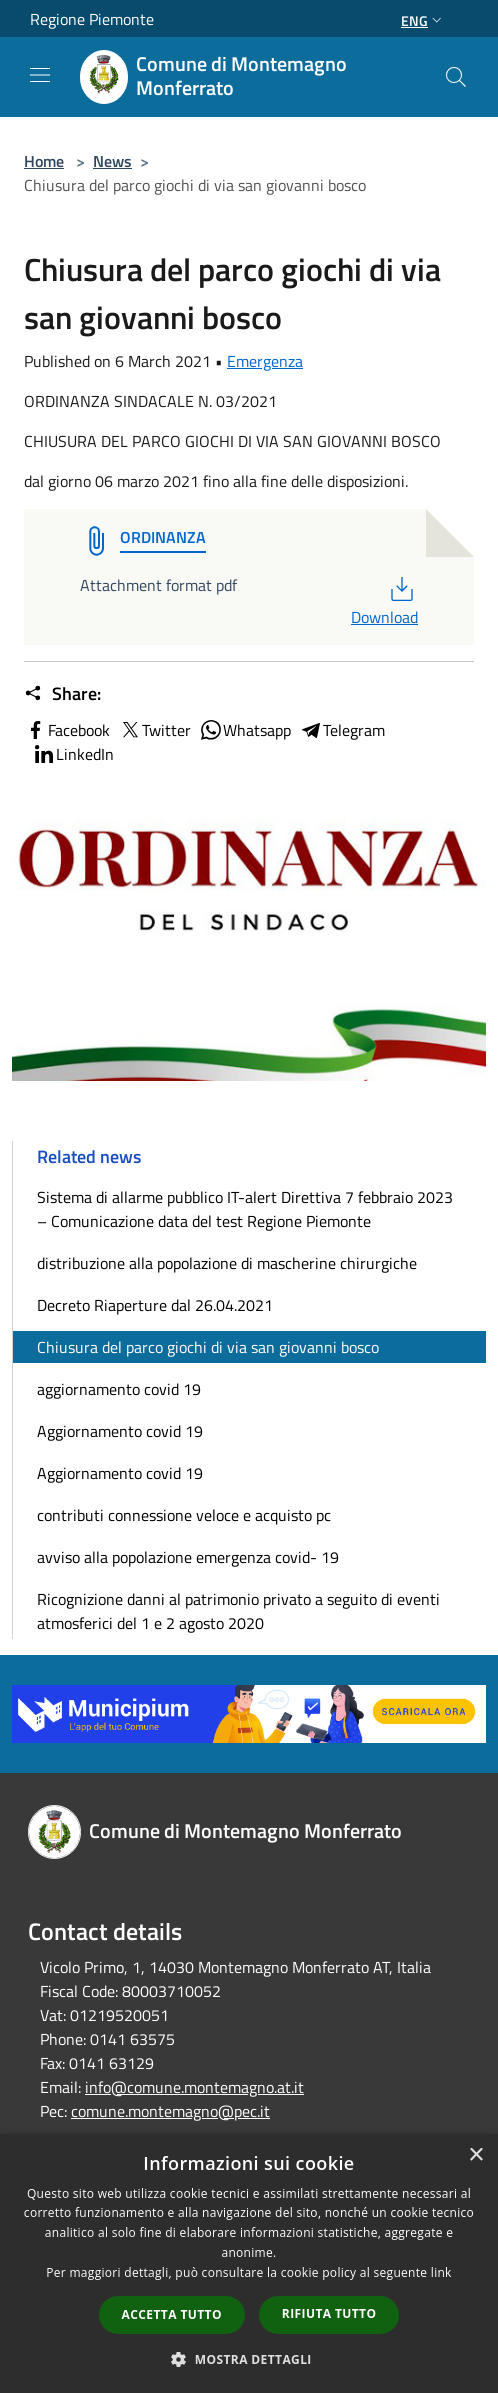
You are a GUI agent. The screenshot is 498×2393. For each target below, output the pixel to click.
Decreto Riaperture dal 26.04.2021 (155, 1305)
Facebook (67, 730)
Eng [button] (423, 20)
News (112, 161)
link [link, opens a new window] (441, 2272)
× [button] (475, 2155)
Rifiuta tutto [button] (329, 2313)
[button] (249, 2359)
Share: (62, 694)
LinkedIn (73, 754)
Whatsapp (245, 730)
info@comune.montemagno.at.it (194, 2087)
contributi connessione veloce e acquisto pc (184, 1515)
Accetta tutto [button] (172, 2314)
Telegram (342, 730)
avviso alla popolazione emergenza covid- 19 (188, 1557)
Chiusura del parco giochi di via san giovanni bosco (208, 1347)
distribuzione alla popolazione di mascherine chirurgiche (227, 1263)
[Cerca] (456, 77)
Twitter (154, 730)
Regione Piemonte (92, 19)
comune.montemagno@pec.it (170, 2111)
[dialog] (249, 2263)
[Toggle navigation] (40, 75)
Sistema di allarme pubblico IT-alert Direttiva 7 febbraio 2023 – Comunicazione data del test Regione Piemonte (245, 1209)
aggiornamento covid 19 (119, 1389)
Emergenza (265, 361)
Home (44, 161)
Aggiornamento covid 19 (120, 1431)
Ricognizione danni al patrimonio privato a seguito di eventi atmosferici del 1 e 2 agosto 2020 (238, 1611)
